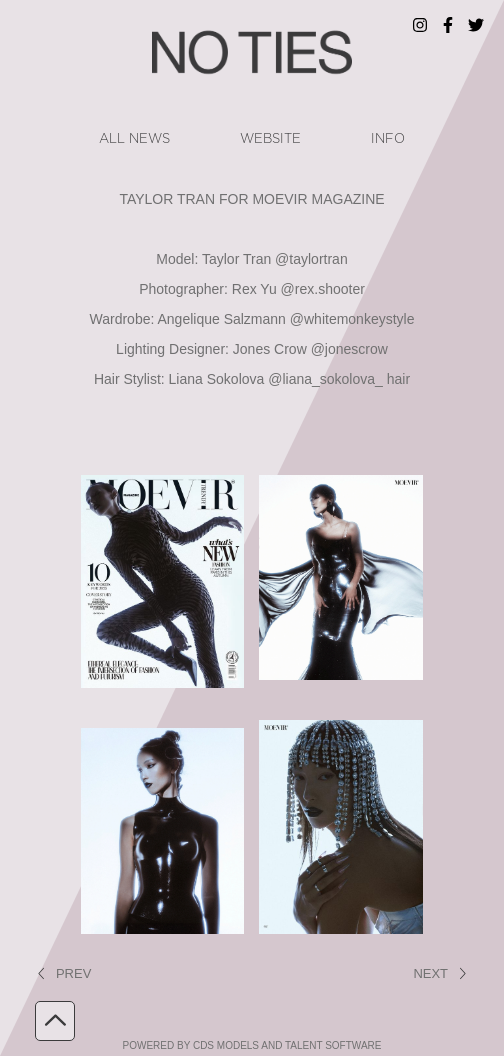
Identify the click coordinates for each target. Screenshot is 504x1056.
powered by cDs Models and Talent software (252, 1045)
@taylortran (311, 259)
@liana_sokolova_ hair (339, 379)
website (270, 138)
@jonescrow (349, 349)
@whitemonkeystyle (352, 319)
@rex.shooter (323, 289)
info (388, 138)
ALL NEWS (134, 138)
